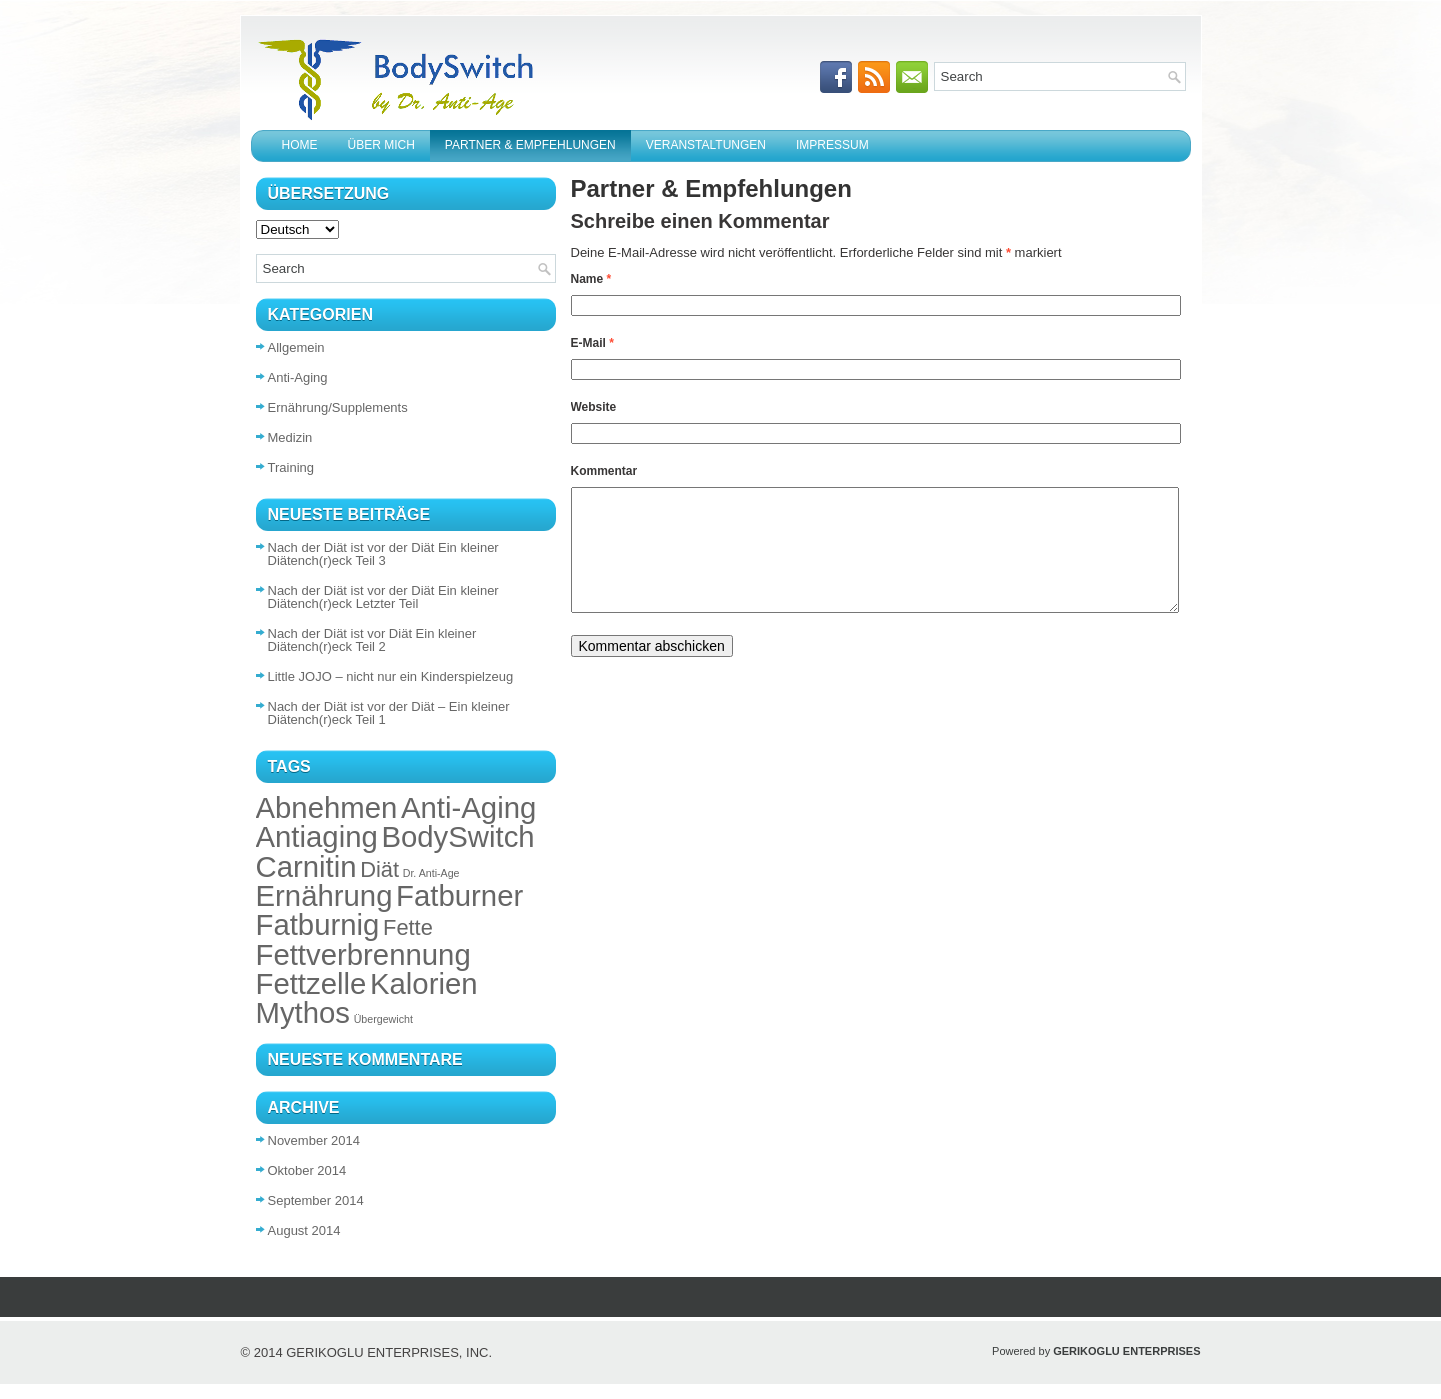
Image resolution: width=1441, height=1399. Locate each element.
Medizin (290, 437)
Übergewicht (383, 1019)
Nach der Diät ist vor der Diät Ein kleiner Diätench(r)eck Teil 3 (383, 554)
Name (591, 279)
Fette (408, 927)
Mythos (303, 1012)
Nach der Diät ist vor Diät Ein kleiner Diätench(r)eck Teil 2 (372, 640)
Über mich (381, 145)
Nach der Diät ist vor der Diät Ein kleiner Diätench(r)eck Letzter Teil (383, 597)
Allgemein (296, 347)
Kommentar (604, 471)
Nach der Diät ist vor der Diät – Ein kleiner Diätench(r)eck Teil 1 (389, 713)
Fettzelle (311, 983)
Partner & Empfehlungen (530, 145)
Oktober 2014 (307, 1170)
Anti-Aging (298, 377)
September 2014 (316, 1200)
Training (291, 467)
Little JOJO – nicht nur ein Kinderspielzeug (391, 676)
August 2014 (304, 1230)
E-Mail (592, 343)
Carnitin (306, 866)
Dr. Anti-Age (431, 873)
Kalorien (424, 983)
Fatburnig (318, 924)
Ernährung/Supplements (338, 407)
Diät (379, 869)
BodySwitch (457, 836)
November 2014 (314, 1140)
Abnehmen (327, 807)
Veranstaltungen (706, 145)
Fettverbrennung (363, 954)
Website (594, 407)
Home (300, 145)
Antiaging (317, 836)
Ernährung (324, 895)
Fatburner (459, 895)
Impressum (832, 145)
